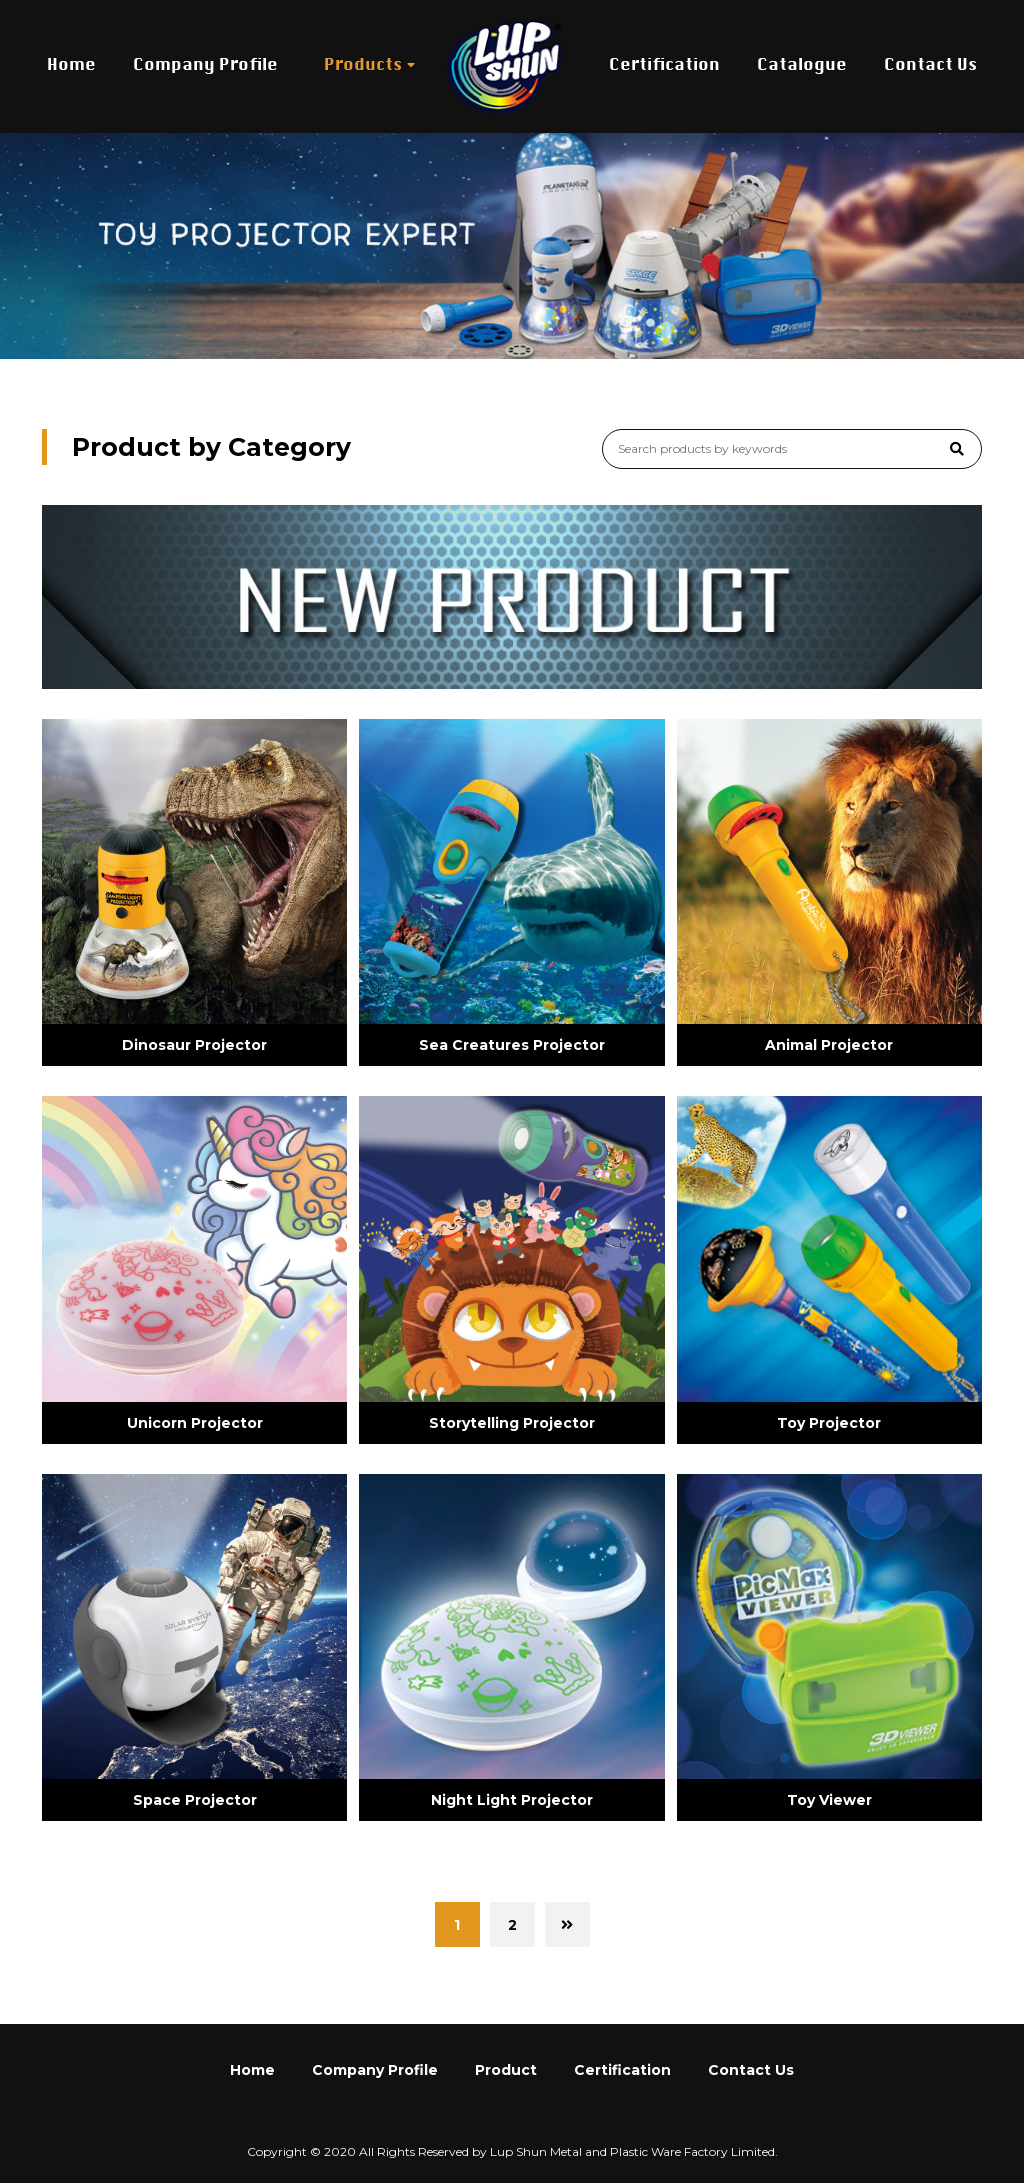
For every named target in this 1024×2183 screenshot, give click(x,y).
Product (506, 2070)
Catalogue (802, 66)
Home (71, 66)
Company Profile (205, 66)
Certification (664, 66)
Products (363, 66)
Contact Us (930, 66)
